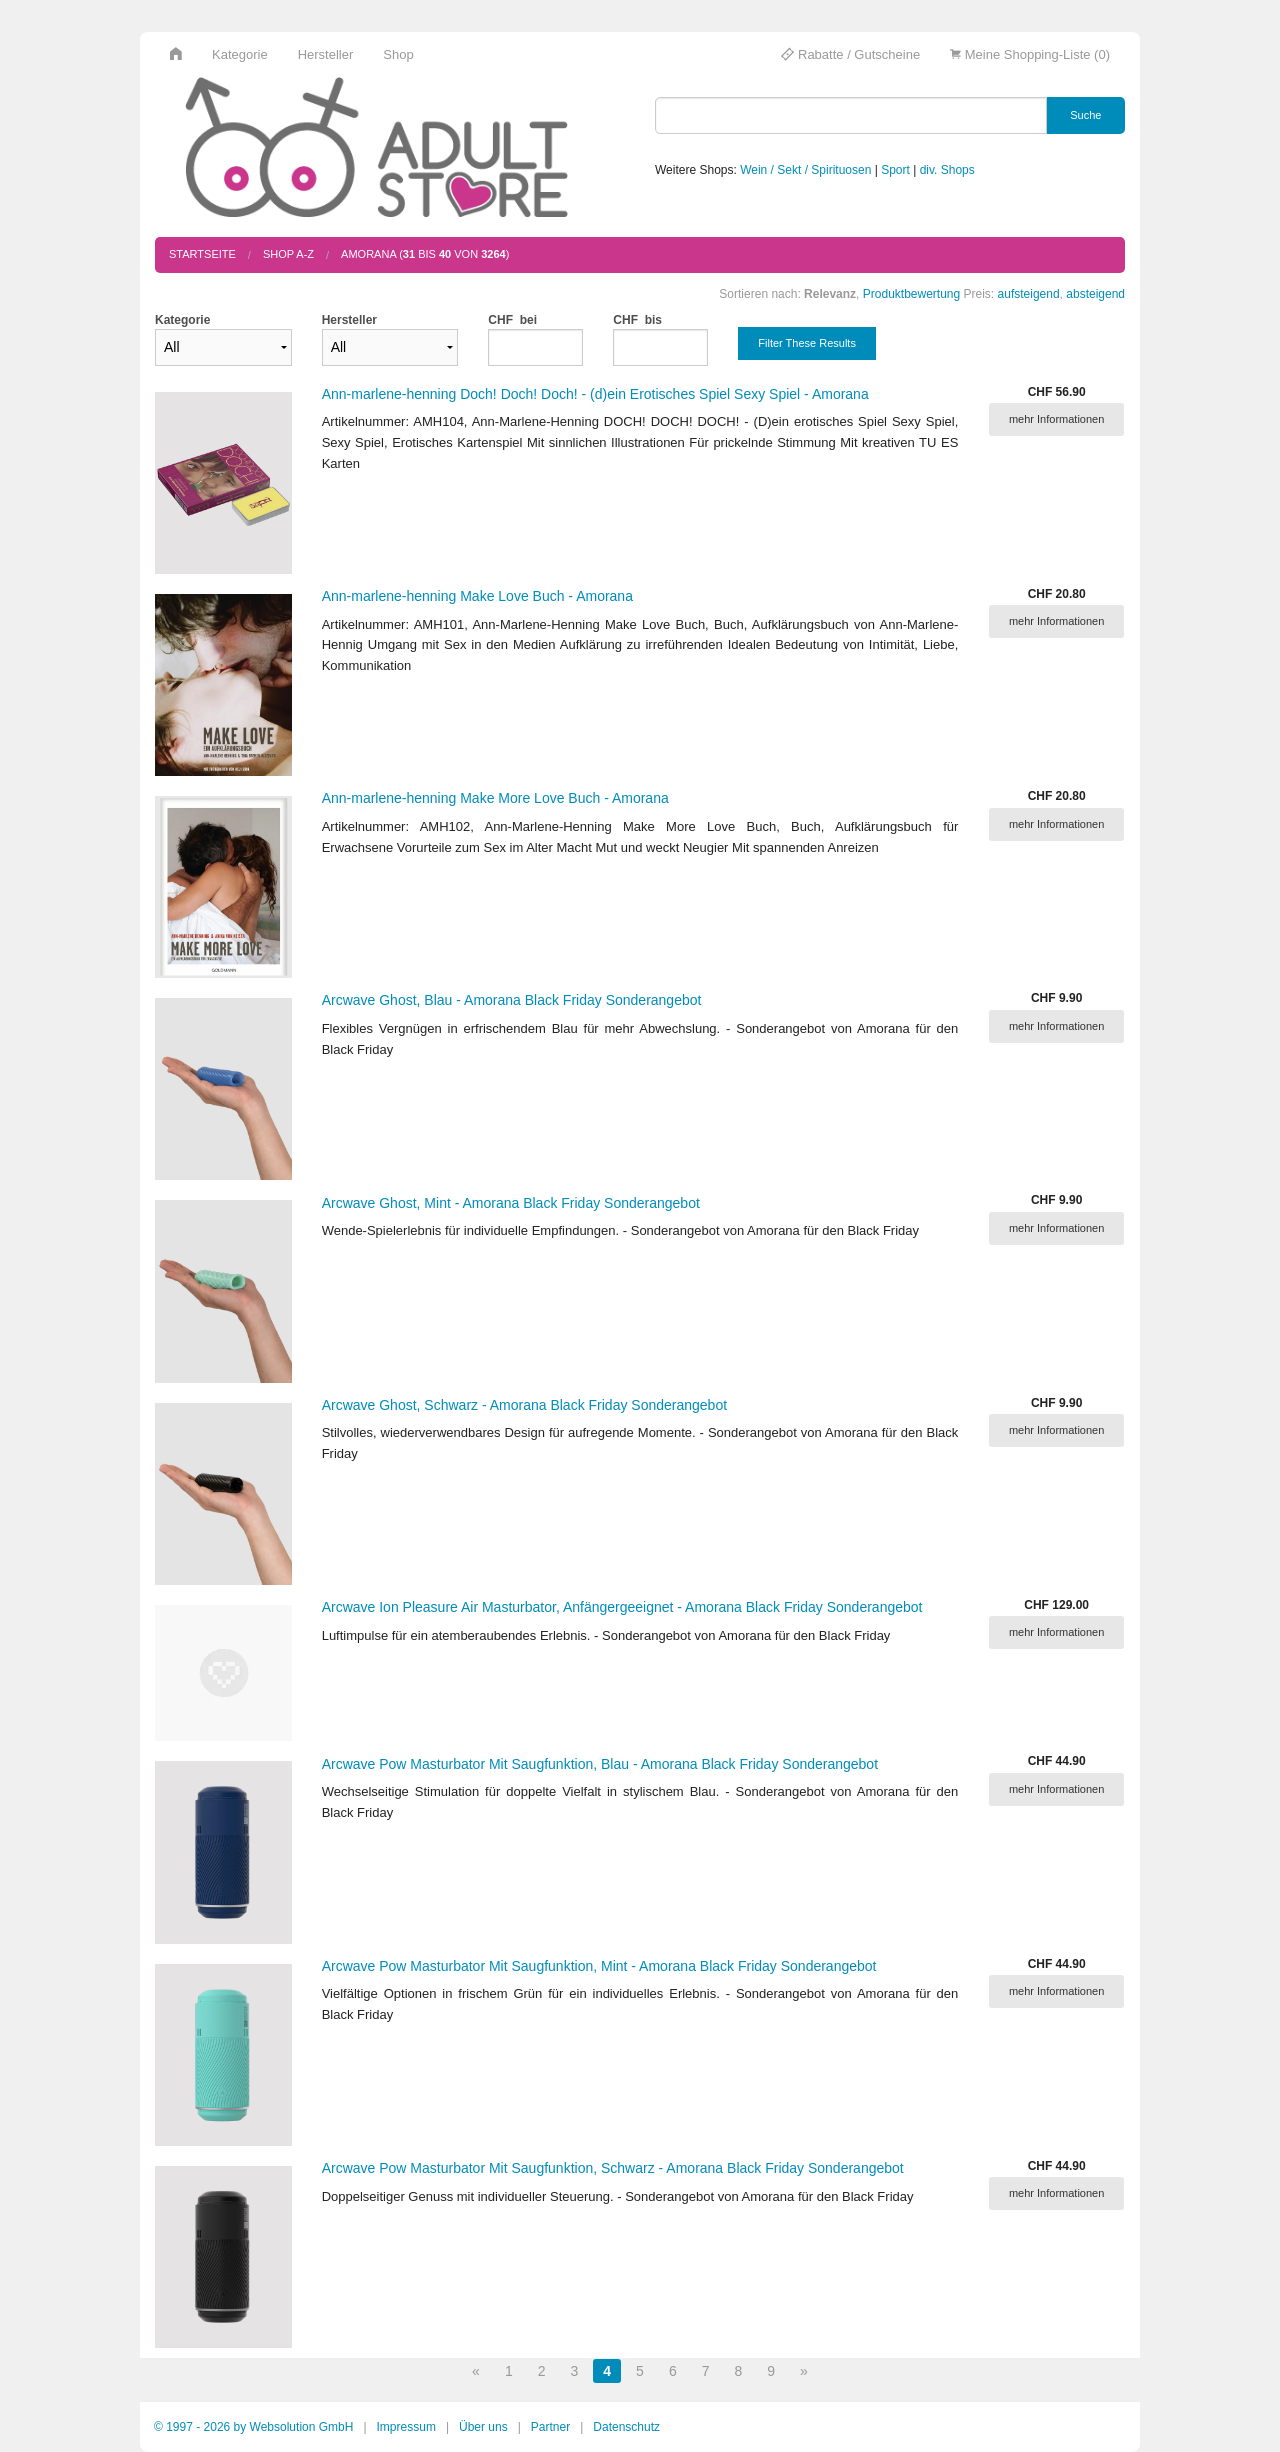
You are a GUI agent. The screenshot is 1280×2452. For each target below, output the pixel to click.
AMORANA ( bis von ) (425, 254)
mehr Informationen (1056, 419)
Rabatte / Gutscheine (850, 54)
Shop (398, 54)
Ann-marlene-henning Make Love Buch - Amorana (477, 596)
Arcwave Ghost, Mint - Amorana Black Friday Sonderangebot (511, 1203)
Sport (895, 170)
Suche (1085, 115)
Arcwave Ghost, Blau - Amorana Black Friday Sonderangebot (512, 1000)
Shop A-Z (288, 254)
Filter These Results (807, 343)
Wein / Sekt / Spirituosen (805, 170)
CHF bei (512, 320)
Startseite (202, 254)
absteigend (1095, 294)
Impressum (406, 2427)
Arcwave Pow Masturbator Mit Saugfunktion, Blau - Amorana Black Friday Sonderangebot (600, 1764)
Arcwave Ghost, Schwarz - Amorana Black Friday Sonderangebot (524, 1405)
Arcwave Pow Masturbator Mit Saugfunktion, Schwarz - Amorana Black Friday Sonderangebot (613, 2168)
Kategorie (240, 54)
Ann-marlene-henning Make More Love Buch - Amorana (495, 798)
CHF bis (637, 320)
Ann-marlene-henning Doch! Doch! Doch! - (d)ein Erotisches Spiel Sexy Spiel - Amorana (595, 394)
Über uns (483, 2427)
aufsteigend (1029, 294)
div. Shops (947, 170)
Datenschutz (626, 2427)
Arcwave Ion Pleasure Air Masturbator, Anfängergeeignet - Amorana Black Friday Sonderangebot (622, 1607)
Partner (550, 2427)
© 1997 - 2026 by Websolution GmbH (253, 2427)
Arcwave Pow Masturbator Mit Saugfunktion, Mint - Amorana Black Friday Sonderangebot (599, 1966)
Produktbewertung (911, 294)
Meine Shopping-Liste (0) (1030, 54)
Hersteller (326, 54)
